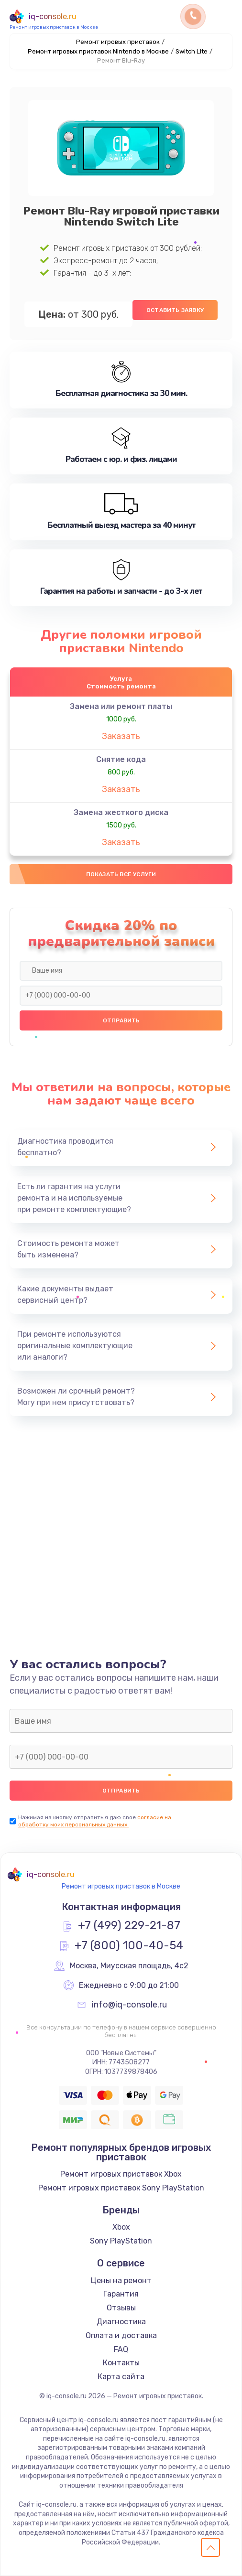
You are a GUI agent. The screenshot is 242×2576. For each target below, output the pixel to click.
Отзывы (121, 2307)
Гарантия (121, 2293)
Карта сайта (121, 2376)
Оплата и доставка (121, 2335)
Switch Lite (192, 51)
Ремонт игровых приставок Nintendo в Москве (98, 51)
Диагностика (121, 2321)
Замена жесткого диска (121, 812)
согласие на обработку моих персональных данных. (94, 1821)
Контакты (121, 2362)
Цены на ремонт (121, 2280)
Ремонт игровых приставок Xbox (121, 2174)
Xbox (121, 2227)
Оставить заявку (175, 310)
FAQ (121, 2349)
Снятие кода (121, 759)
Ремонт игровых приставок (118, 41)
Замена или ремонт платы (121, 706)
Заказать (121, 736)
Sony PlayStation (121, 2240)
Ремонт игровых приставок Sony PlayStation (121, 2187)
